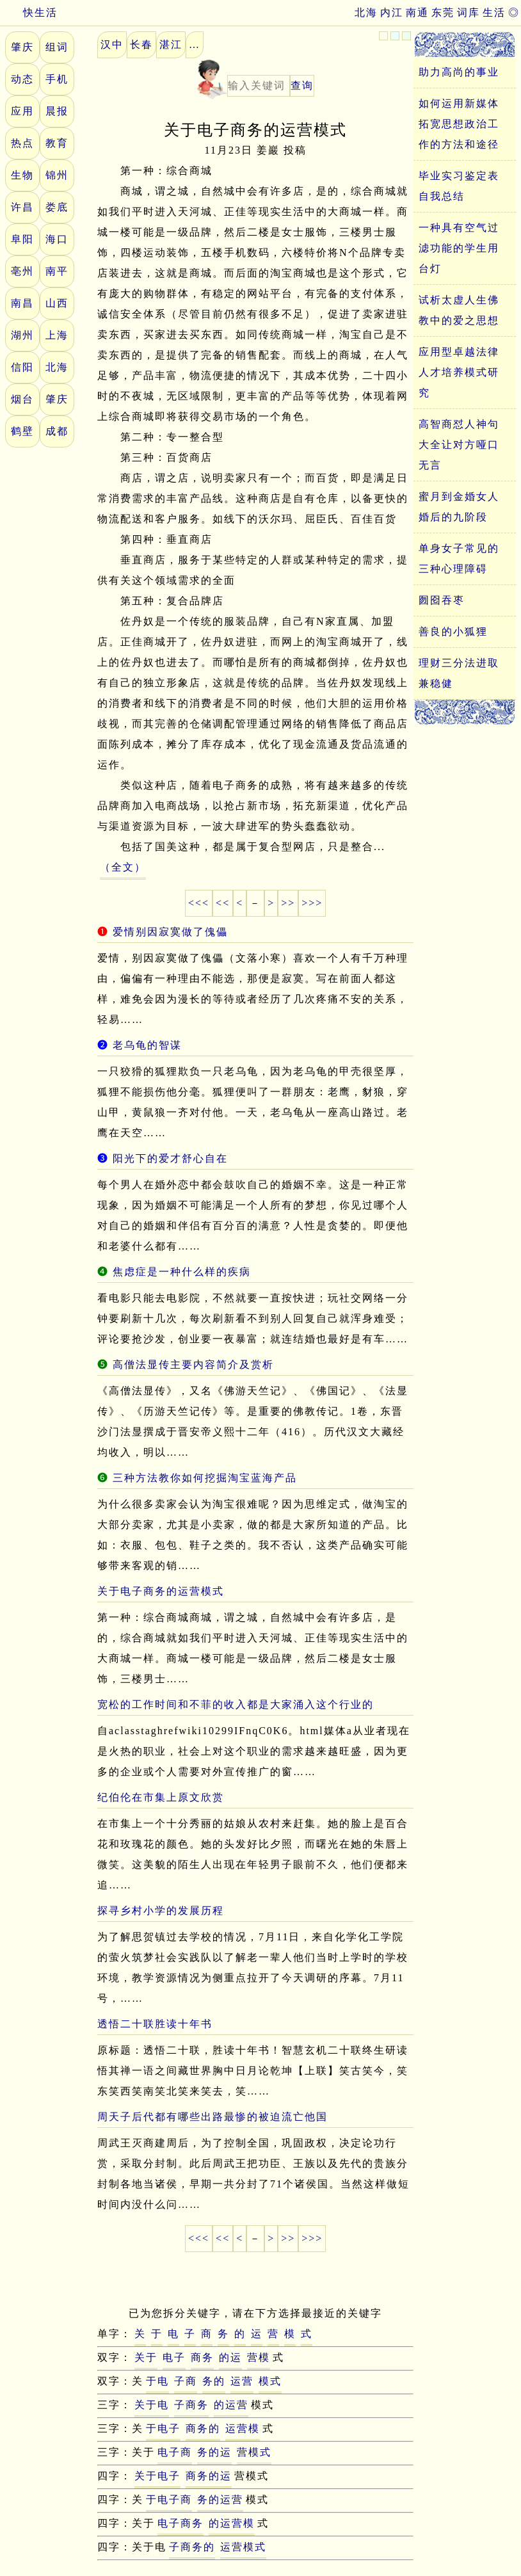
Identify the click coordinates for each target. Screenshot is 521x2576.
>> (288, 903)
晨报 (56, 111)
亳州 (22, 271)
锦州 (56, 175)
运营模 (242, 2428)
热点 (22, 143)
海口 (56, 239)
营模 (258, 2357)
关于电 (151, 2404)
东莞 (442, 12)
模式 (270, 2381)
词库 (468, 12)
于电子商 (169, 2499)
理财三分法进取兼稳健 (459, 673)
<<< (198, 903)
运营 (241, 2381)
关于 (145, 2357)
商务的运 (209, 2475)
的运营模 (232, 2523)
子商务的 (192, 2546)
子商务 (191, 2404)
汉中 (112, 44)
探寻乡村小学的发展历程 (160, 1910)
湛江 (170, 44)
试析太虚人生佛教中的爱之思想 (459, 310)
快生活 (29, 12)
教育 (56, 143)
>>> (312, 903)
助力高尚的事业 (459, 72)
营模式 (254, 2452)
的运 (230, 2357)
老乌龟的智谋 (147, 1045)
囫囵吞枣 (442, 600)
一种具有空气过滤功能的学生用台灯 (459, 248)
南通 (417, 12)
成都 (56, 431)
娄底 (56, 207)
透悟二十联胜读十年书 (154, 2023)
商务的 (203, 2428)
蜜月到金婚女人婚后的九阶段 (459, 506)
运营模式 (243, 2546)
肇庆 (22, 47)
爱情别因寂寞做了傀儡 (170, 931)
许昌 (22, 207)
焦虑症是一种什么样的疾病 (182, 1271)
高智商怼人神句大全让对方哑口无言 (459, 445)
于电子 (163, 2428)
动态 (22, 79)
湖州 (22, 335)
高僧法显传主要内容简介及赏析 (193, 1364)
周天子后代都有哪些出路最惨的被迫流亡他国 (212, 2116)
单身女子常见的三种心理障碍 (459, 558)
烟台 (22, 399)
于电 (157, 2381)
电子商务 (180, 2523)
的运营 (231, 2404)
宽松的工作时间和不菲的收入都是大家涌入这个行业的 (235, 1704)
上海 (56, 335)
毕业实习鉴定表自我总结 (459, 186)
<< (223, 903)
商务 (202, 2357)
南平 (56, 271)
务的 (213, 2381)
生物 (22, 175)
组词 (56, 47)
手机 (56, 79)
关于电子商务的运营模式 (160, 1591)
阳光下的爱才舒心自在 (170, 1158)
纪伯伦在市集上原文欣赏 (160, 1797)
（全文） (123, 867)
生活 (494, 12)
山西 (56, 303)
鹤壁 (22, 431)
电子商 (174, 2452)
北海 (366, 12)
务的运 (214, 2452)
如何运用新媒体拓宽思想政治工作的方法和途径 (459, 124)
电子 (174, 2357)
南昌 (22, 303)
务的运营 (220, 2499)
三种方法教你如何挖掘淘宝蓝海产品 (205, 1477)
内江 (391, 12)
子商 (185, 2381)
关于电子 (157, 2475)
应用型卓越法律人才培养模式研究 (459, 372)
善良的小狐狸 (453, 631)
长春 (141, 44)
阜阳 (22, 239)
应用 (22, 111)
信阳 (22, 367)
